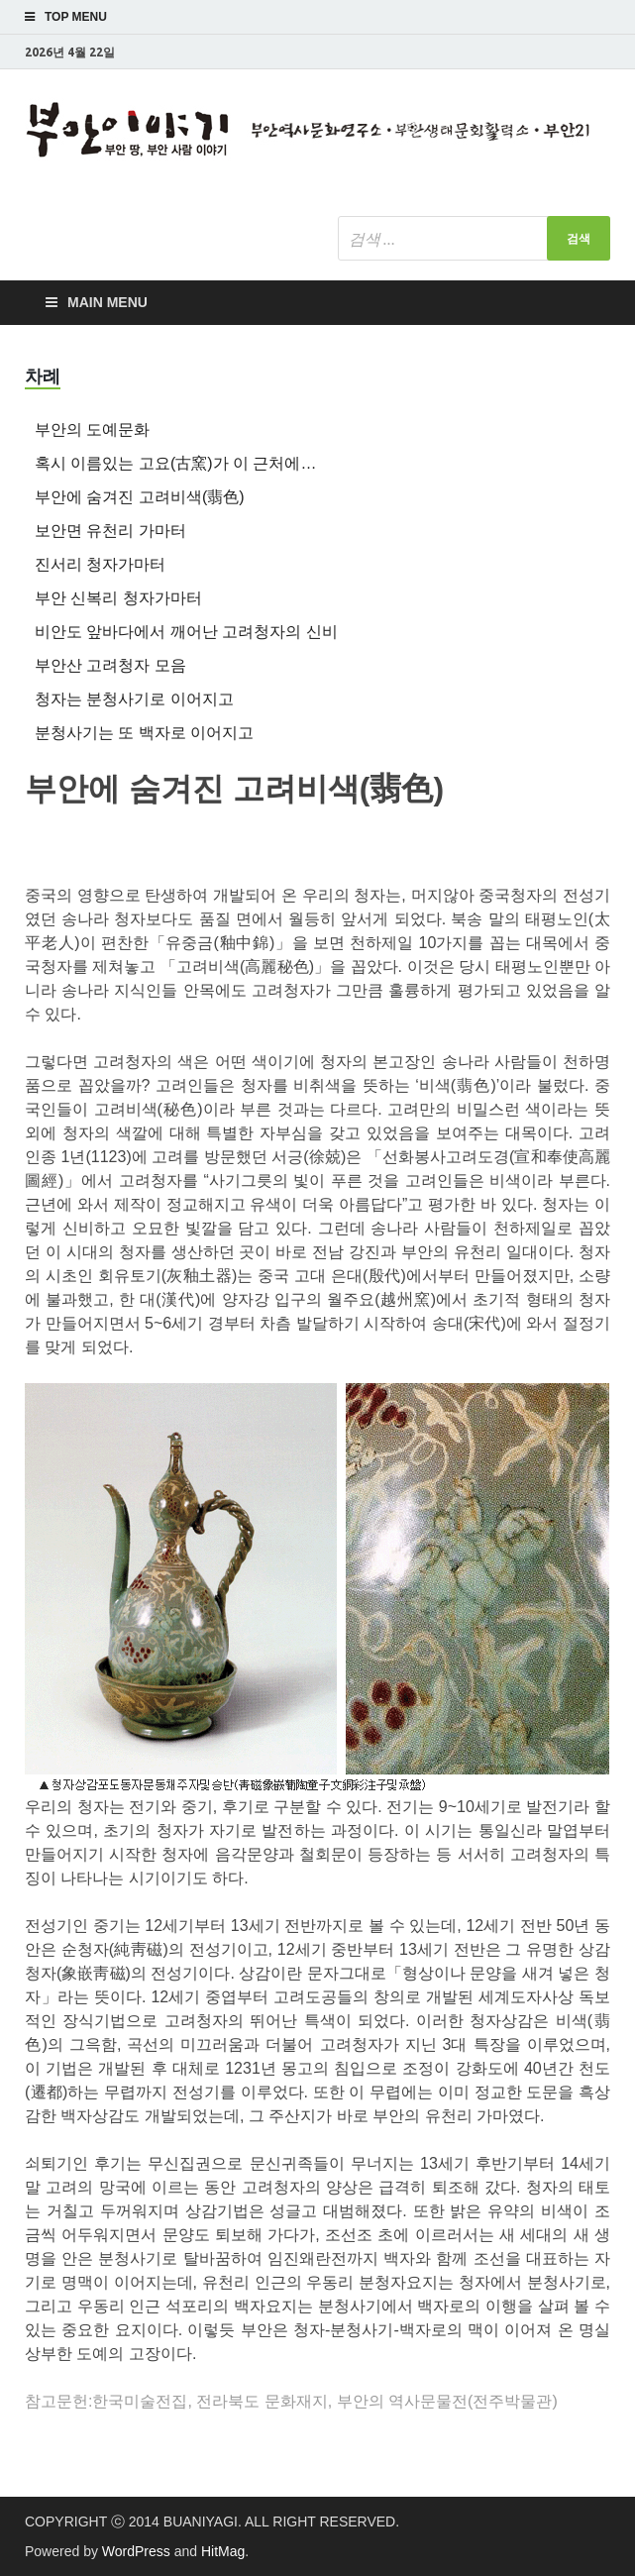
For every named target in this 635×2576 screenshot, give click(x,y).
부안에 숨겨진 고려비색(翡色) (140, 496)
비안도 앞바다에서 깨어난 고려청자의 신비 (186, 631)
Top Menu (76, 17)
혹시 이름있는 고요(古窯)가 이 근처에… (175, 463)
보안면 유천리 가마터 (110, 530)
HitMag (223, 2551)
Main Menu (107, 302)
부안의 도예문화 (92, 429)
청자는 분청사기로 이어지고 (134, 699)
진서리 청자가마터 (100, 564)
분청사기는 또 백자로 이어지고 (144, 732)
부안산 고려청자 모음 (110, 665)
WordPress (136, 2551)
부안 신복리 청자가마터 (118, 598)
